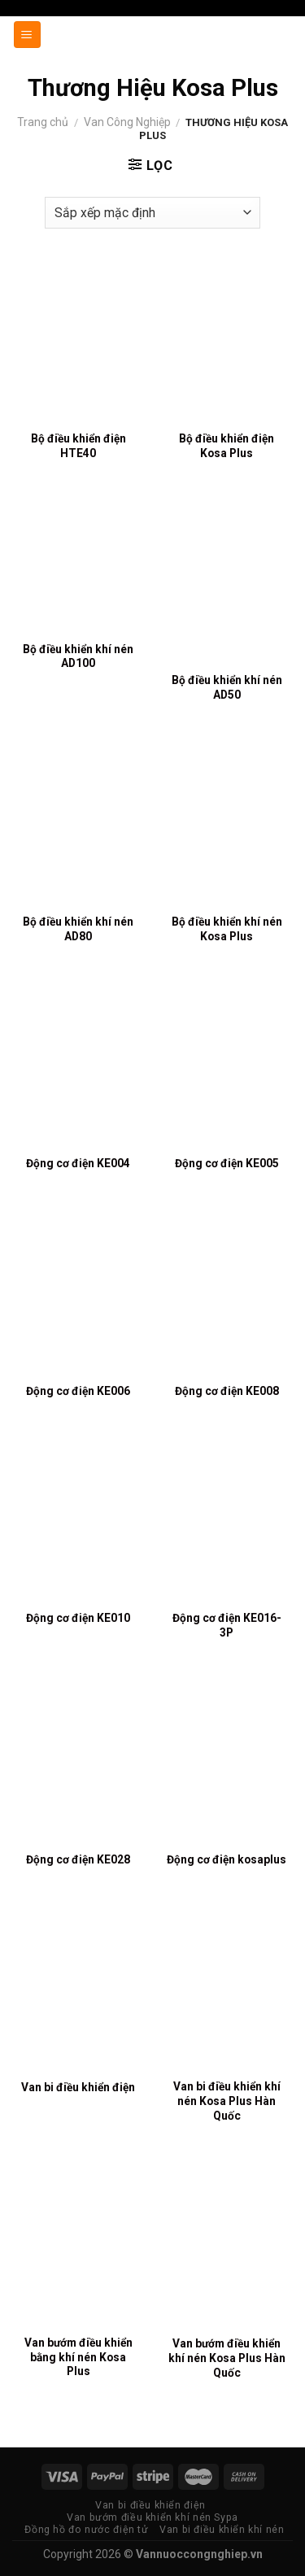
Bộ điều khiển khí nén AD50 (227, 687)
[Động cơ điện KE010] (78, 1521)
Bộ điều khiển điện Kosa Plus (226, 446)
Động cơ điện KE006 (78, 1390)
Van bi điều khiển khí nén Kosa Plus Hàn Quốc (227, 2101)
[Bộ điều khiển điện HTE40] (78, 341)
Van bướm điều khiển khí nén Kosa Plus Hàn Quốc (226, 2358)
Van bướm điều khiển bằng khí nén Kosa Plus (78, 2357)
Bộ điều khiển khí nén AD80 (78, 929)
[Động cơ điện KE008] (226, 1293)
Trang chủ (42, 122)
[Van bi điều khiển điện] (78, 1989)
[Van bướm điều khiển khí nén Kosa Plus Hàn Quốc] (226, 2246)
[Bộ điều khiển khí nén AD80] (78, 823)
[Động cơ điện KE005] (226, 1065)
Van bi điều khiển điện (78, 2087)
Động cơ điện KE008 (227, 1390)
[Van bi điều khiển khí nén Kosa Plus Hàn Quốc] (226, 1989)
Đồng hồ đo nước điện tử (86, 2529)
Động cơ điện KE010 (78, 1617)
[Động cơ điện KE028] (78, 1761)
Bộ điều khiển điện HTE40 (78, 446)
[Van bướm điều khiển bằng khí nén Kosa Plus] (78, 2245)
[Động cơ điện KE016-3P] (226, 1521)
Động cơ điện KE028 (78, 1859)
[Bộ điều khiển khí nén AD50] (226, 583)
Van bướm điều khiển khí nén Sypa (152, 2517)
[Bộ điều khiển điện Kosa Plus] (226, 341)
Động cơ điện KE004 (78, 1163)
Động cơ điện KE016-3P (226, 1625)
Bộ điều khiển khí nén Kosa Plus (227, 929)
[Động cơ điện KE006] (78, 1293)
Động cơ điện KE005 (227, 1163)
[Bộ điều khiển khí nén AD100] (78, 568)
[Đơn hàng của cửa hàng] (153, 213)
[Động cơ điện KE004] (78, 1065)
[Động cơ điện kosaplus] (226, 1761)
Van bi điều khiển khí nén (221, 2529)
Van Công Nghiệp (127, 122)
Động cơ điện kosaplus (226, 1859)
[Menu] (27, 34)
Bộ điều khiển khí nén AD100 (78, 656)
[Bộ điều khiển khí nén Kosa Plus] (226, 823)
